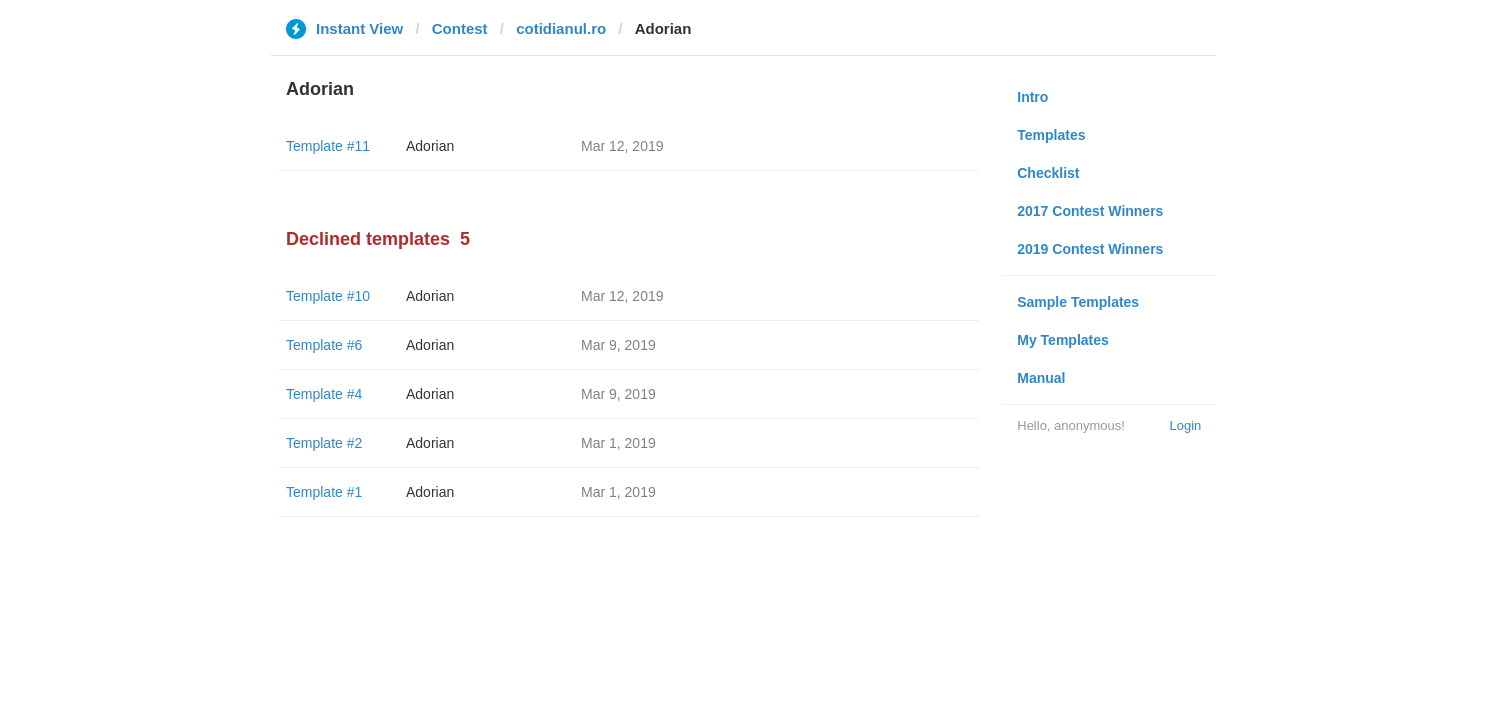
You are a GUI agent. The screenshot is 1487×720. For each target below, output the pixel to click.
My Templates (1063, 340)
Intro (1032, 97)
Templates (1051, 135)
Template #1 (324, 492)
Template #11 (328, 146)
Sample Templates (1078, 302)
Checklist (1048, 173)
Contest (460, 28)
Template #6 (324, 345)
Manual (1041, 378)
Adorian (430, 146)
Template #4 (324, 394)
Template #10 (328, 296)
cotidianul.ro (561, 28)
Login (1185, 425)
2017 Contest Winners (1090, 211)
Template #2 (324, 443)
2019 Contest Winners (1090, 249)
